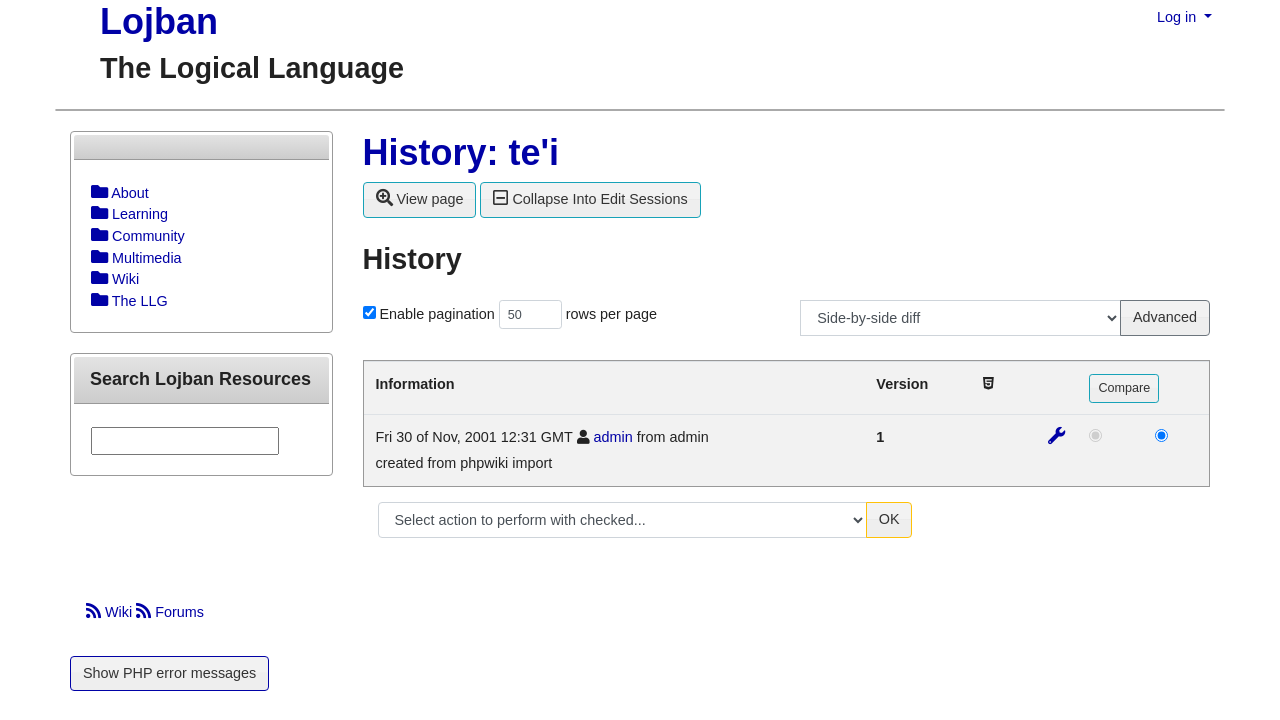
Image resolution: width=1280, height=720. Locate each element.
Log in (1178, 17)
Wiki (111, 612)
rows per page (611, 314)
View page (420, 198)
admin (613, 437)
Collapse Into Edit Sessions (590, 198)
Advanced (1165, 317)
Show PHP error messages (169, 673)
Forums (170, 612)
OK (889, 519)
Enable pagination (437, 314)
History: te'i (461, 152)
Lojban (159, 21)
